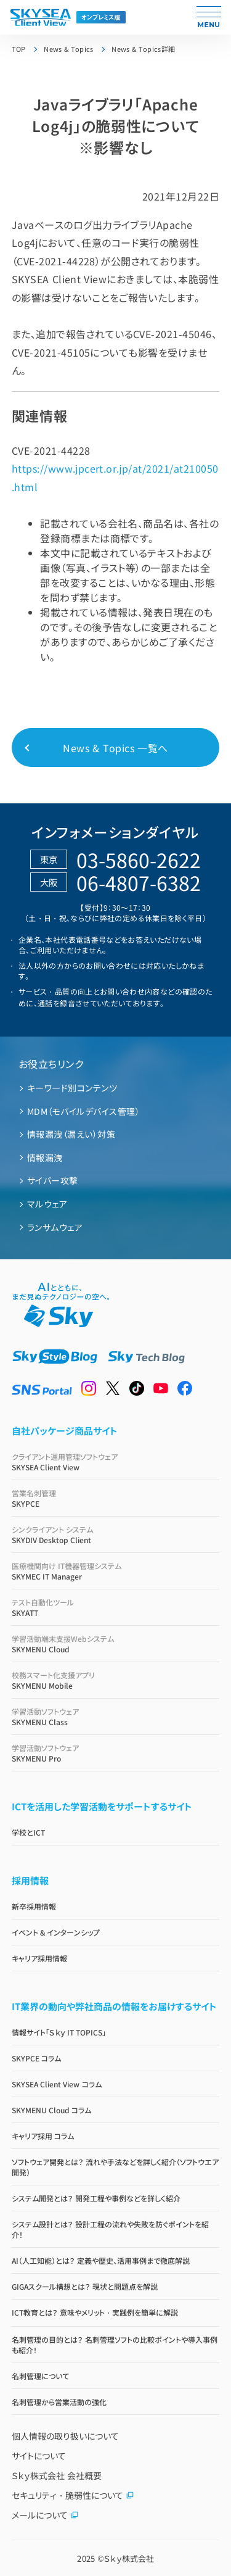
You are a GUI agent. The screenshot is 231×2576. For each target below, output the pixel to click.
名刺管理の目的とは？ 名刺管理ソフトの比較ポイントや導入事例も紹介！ (114, 2344)
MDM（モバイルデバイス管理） (83, 1111)
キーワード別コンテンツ (72, 1088)
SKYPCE (116, 1498)
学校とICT (28, 1832)
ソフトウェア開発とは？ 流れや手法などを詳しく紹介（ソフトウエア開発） (115, 2166)
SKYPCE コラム (36, 2058)
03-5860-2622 (138, 859)
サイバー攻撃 (52, 1180)
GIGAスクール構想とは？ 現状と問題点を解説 (85, 2286)
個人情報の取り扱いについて (65, 2436)
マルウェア (47, 1204)
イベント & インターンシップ (56, 1932)
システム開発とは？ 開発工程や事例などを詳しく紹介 (96, 2198)
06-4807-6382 (138, 882)
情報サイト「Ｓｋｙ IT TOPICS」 (59, 2032)
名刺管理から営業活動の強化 (59, 2401)
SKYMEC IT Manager (116, 1570)
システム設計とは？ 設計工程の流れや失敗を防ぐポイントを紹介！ (110, 2229)
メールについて (45, 2515)
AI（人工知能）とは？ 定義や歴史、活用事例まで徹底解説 (101, 2260)
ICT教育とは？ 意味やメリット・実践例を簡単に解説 (95, 2312)
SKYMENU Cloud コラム (52, 2110)
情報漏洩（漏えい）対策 (71, 1134)
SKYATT (116, 1607)
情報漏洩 (45, 1157)
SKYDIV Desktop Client (116, 1534)
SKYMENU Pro (116, 1752)
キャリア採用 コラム (43, 2136)
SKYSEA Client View (116, 1461)
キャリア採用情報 (39, 1958)
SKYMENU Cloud (116, 1643)
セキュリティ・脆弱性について (73, 2495)
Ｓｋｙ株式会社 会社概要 (57, 2475)
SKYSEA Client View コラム (57, 2084)
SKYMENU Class (116, 1716)
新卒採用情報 (34, 1906)
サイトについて (39, 2456)
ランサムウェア (55, 1227)
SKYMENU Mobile (116, 1680)
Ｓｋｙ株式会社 (129, 2558)
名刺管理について (40, 2376)
